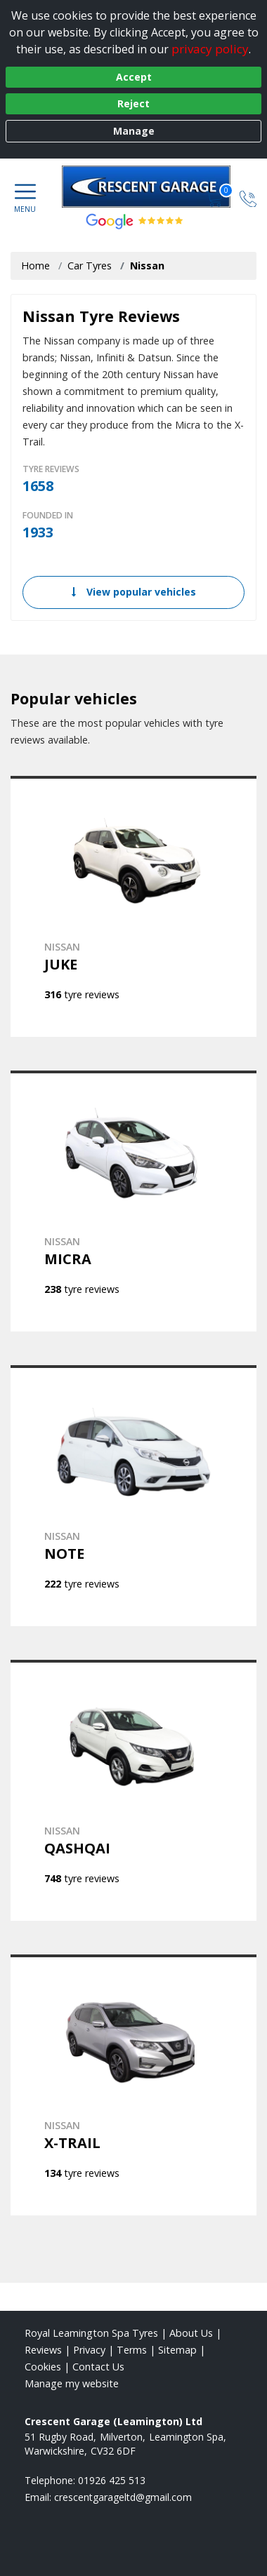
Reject (133, 103)
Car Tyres (89, 265)
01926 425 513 (111, 2480)
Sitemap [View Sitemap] (177, 2349)
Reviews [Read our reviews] (43, 2349)
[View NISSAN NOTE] (133, 1495)
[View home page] (153, 187)
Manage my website (72, 2383)
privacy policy (210, 49)
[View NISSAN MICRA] (133, 1201)
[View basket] (216, 197)
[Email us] (123, 2497)
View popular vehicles (134, 591)
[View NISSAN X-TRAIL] (133, 2084)
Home (35, 265)
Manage (134, 130)
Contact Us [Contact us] (98, 2366)
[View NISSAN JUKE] (133, 906)
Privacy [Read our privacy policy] (89, 2349)
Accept (134, 76)
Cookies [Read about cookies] (43, 2366)
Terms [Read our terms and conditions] (132, 2349)
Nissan (147, 265)
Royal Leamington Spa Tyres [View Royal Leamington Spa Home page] (91, 2333)
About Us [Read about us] (191, 2333)
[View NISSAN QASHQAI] (133, 1790)
